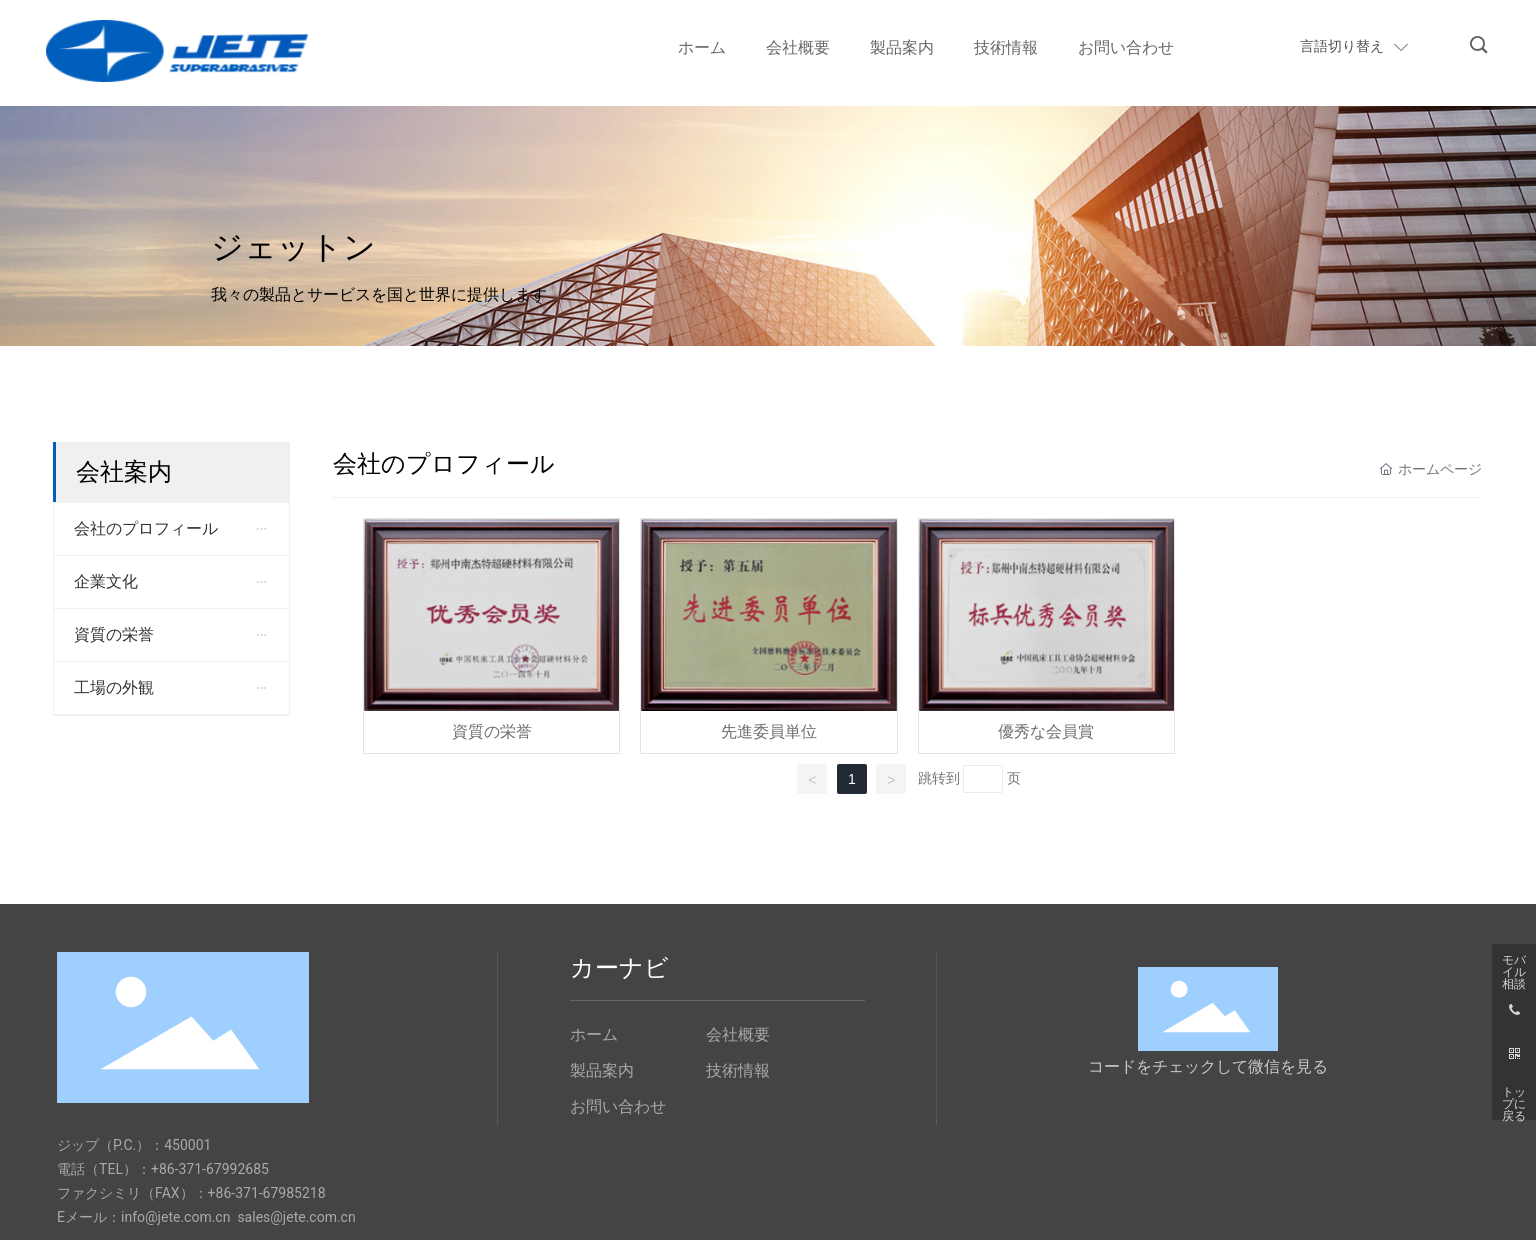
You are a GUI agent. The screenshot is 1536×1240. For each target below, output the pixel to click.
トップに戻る (1514, 1098)
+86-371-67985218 (267, 1193)
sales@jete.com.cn (296, 1217)
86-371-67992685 (214, 1169)
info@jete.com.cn (175, 1217)
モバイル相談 (1514, 966)
